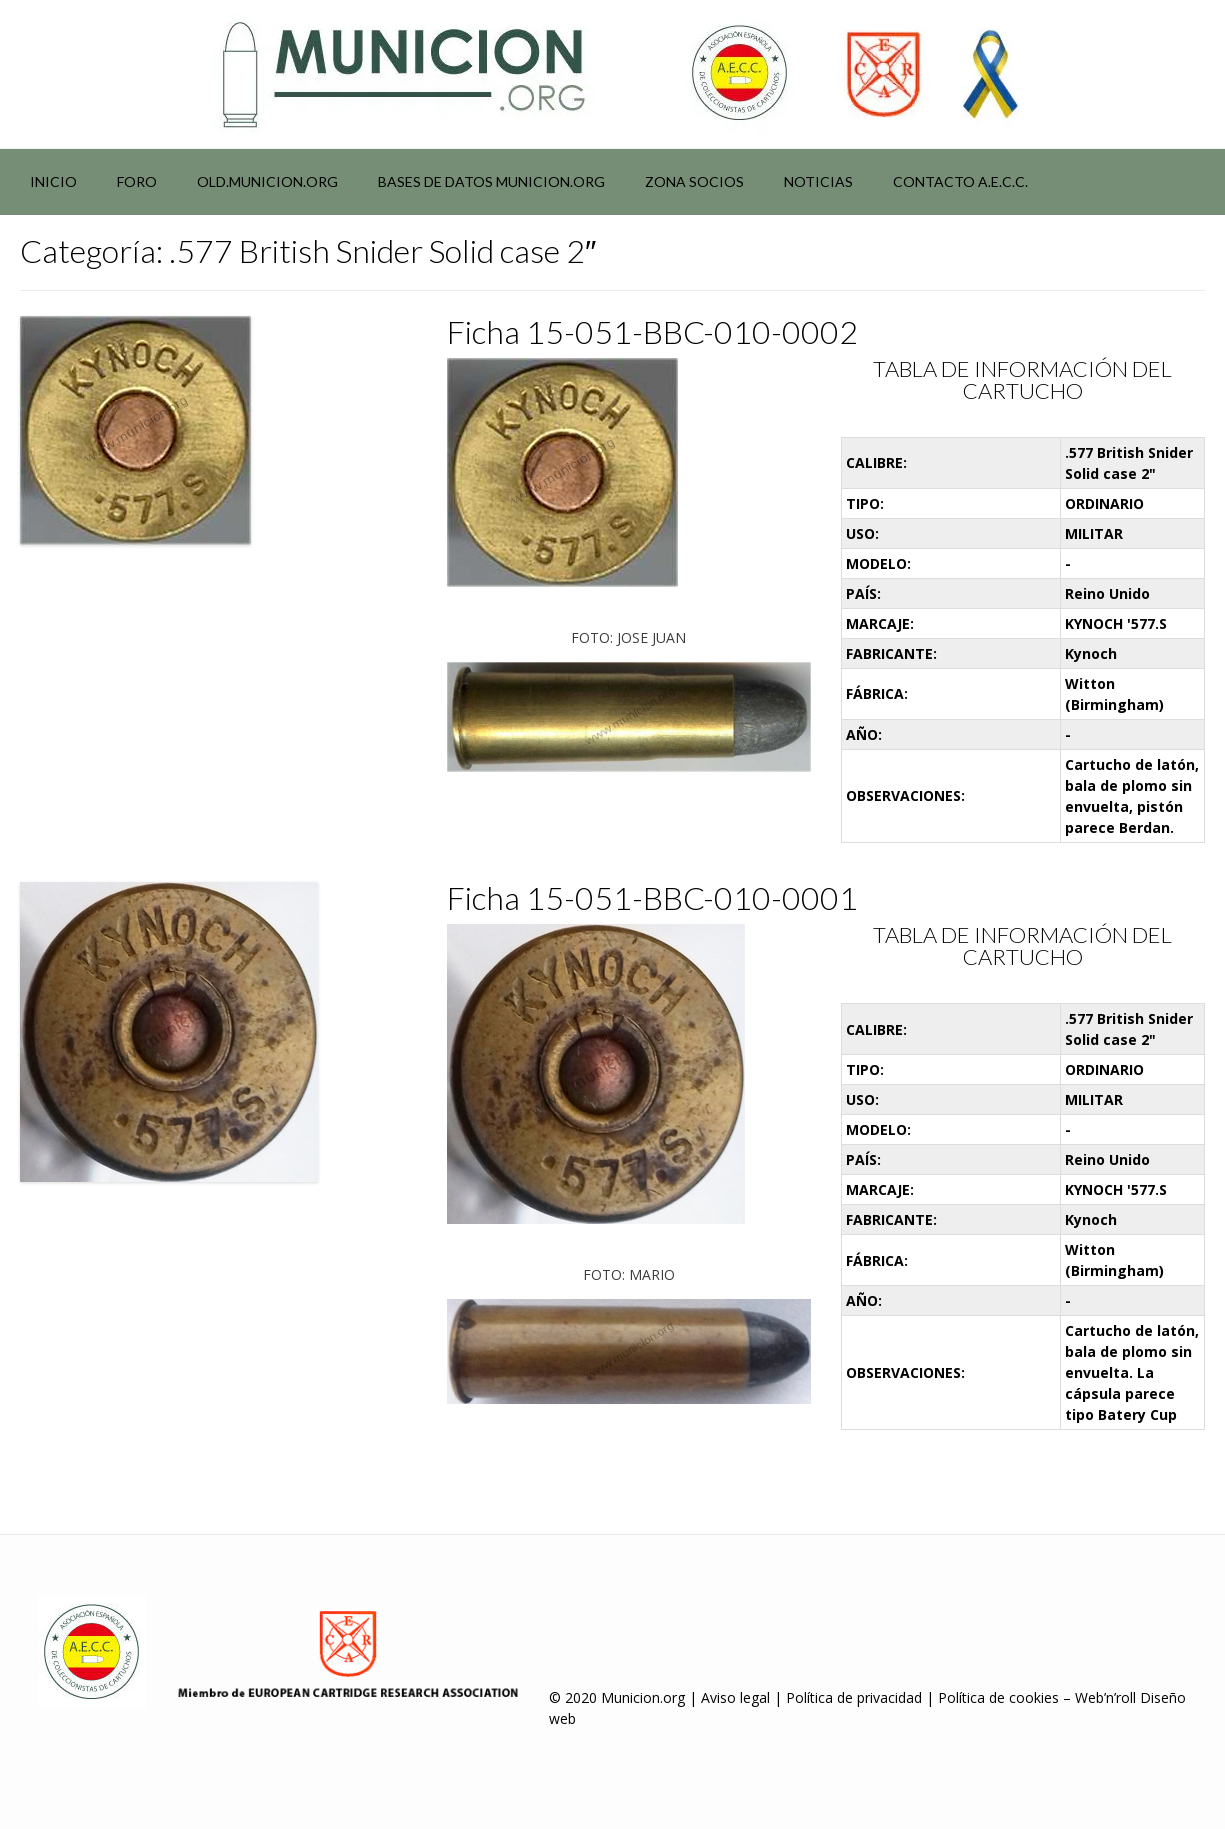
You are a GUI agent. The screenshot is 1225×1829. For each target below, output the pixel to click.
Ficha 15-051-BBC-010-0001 (652, 897)
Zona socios (694, 181)
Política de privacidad (854, 1697)
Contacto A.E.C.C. (960, 181)
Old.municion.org (267, 181)
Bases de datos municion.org (491, 181)
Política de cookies (998, 1697)
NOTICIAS (818, 181)
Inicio (53, 181)
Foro (137, 181)
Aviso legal (735, 1697)
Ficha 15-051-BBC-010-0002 (652, 331)
